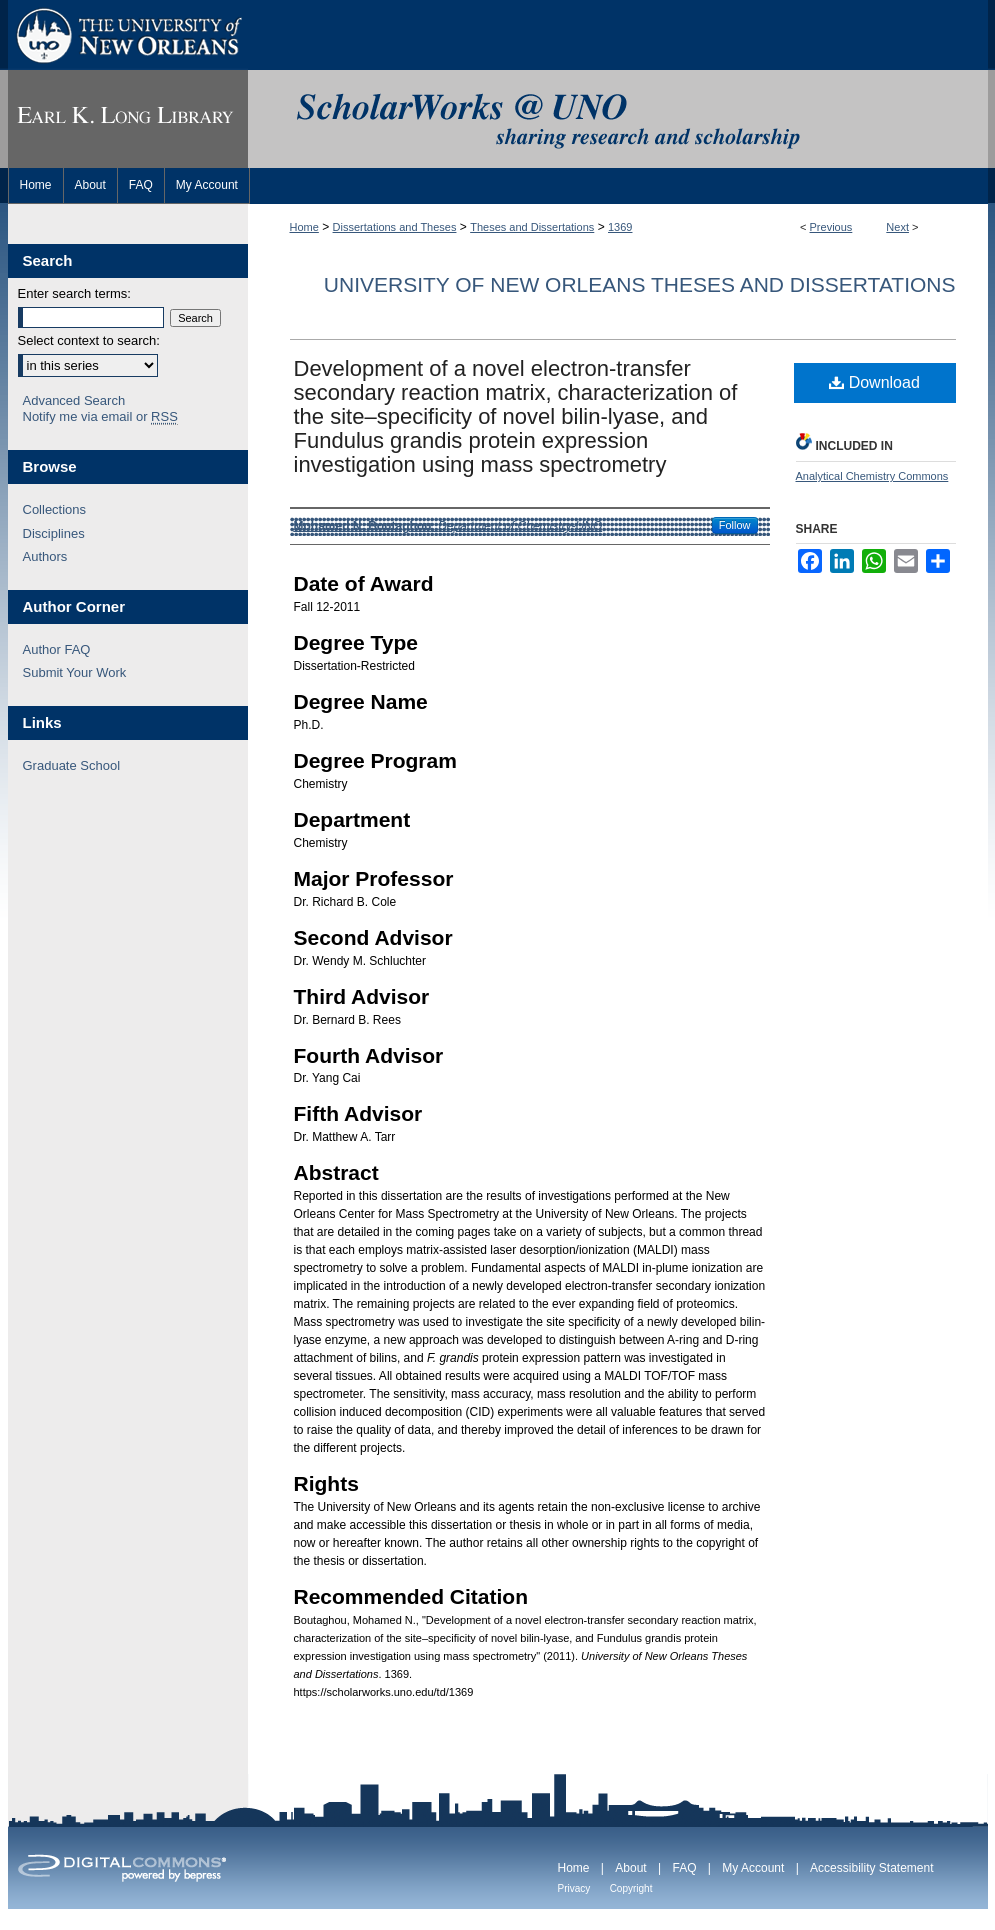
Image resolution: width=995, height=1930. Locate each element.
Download (874, 382)
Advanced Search (74, 400)
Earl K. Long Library (128, 119)
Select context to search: (89, 340)
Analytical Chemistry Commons (872, 476)
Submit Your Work (75, 672)
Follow (735, 525)
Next (897, 227)
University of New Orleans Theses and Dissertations (640, 284)
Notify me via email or (100, 417)
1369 (620, 227)
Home (304, 227)
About (630, 1868)
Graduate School (72, 765)
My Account (753, 1868)
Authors (45, 556)
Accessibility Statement (871, 1868)
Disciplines (54, 533)
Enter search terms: (74, 293)
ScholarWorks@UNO (618, 119)
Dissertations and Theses (395, 227)
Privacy (574, 1888)
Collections (55, 509)
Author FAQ (57, 649)
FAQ (684, 1868)
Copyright (631, 1888)
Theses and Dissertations (532, 227)
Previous (831, 227)
